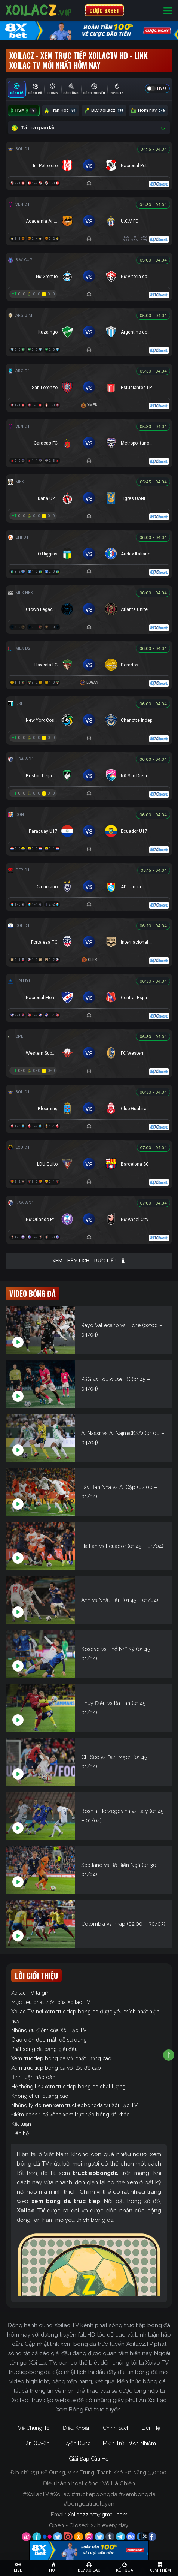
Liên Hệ (151, 2428)
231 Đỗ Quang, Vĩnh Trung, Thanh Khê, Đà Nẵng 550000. (99, 2473)
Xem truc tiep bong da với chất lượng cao (61, 2058)
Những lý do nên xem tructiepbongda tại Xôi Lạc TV (74, 2105)
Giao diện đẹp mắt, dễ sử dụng (49, 2040)
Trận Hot (60, 111)
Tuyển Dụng (76, 2443)
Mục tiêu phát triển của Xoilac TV (50, 2002)
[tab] (17, 89)
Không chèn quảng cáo (39, 2096)
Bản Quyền (35, 2443)
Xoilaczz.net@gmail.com (98, 2515)
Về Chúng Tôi (34, 2428)
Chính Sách (116, 2428)
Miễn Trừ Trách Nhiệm (129, 2443)
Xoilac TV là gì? (30, 1993)
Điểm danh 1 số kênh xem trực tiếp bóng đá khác (70, 2115)
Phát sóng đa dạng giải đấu (44, 2049)
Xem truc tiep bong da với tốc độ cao (56, 2068)
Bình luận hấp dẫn (33, 2077)
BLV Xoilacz (104, 111)
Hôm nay (148, 111)
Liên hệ (20, 2133)
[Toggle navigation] (167, 11)
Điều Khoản (77, 2428)
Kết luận (21, 2124)
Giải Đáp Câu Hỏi (89, 2459)
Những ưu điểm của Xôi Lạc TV (49, 2030)
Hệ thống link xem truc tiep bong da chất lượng (68, 2087)
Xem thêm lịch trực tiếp (89, 1261)
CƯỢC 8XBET (104, 10)
